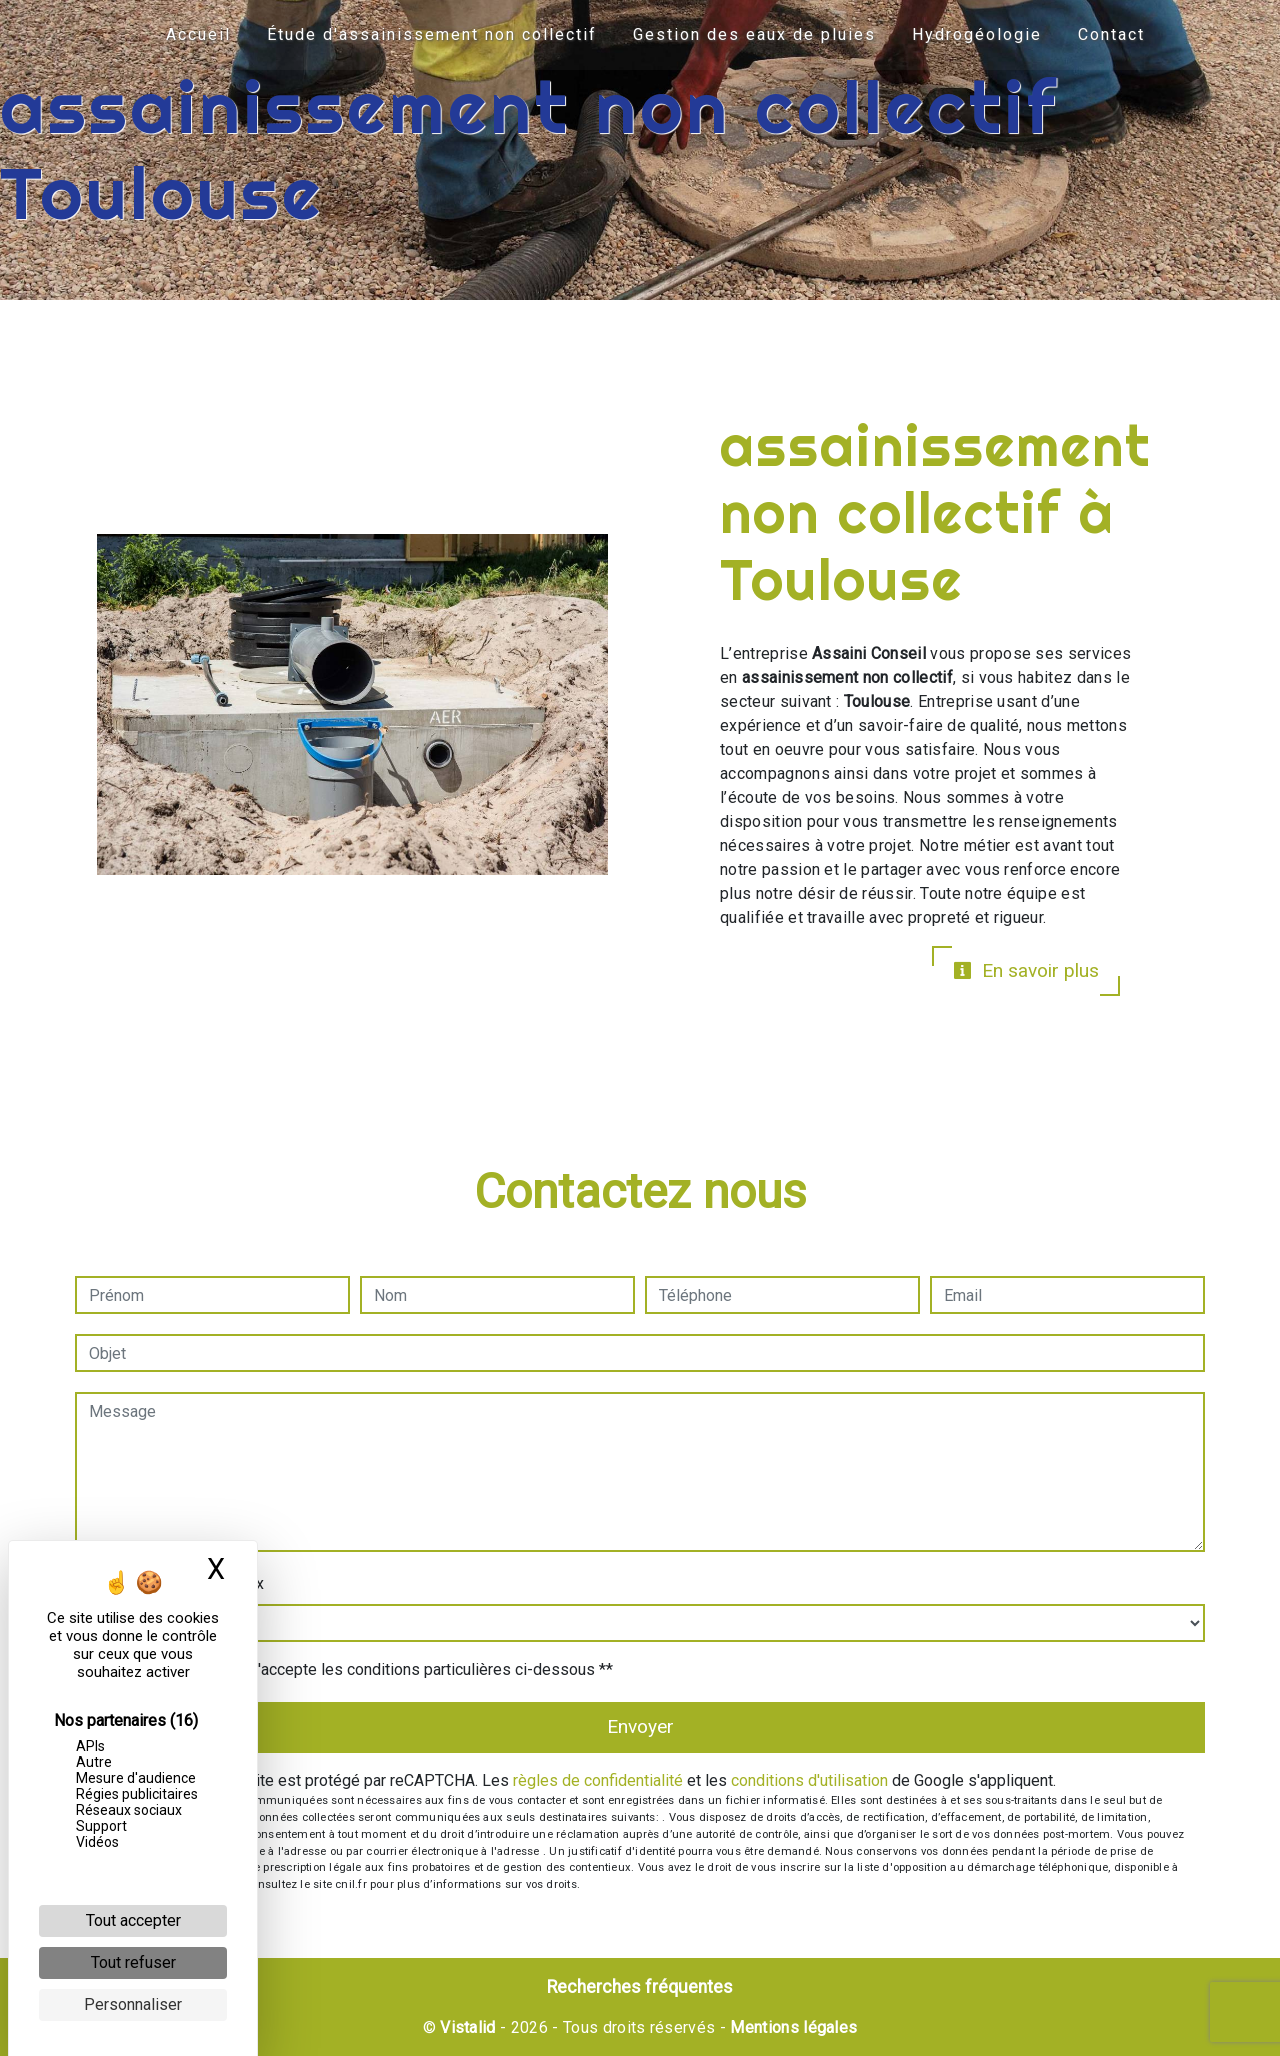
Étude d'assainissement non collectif (432, 34)
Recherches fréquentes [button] (640, 1987)
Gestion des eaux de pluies (754, 34)
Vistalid (468, 2027)
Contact (1111, 34)
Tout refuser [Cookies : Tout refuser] (133, 1962)
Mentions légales (791, 2027)
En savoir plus (1026, 970)
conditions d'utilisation (809, 1780)
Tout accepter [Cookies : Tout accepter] (133, 1920)
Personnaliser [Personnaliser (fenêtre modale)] (133, 2004)
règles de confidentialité (598, 1780)
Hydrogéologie (977, 34)
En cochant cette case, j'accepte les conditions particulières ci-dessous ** (354, 1669)
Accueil (198, 34)
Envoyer (640, 1726)
